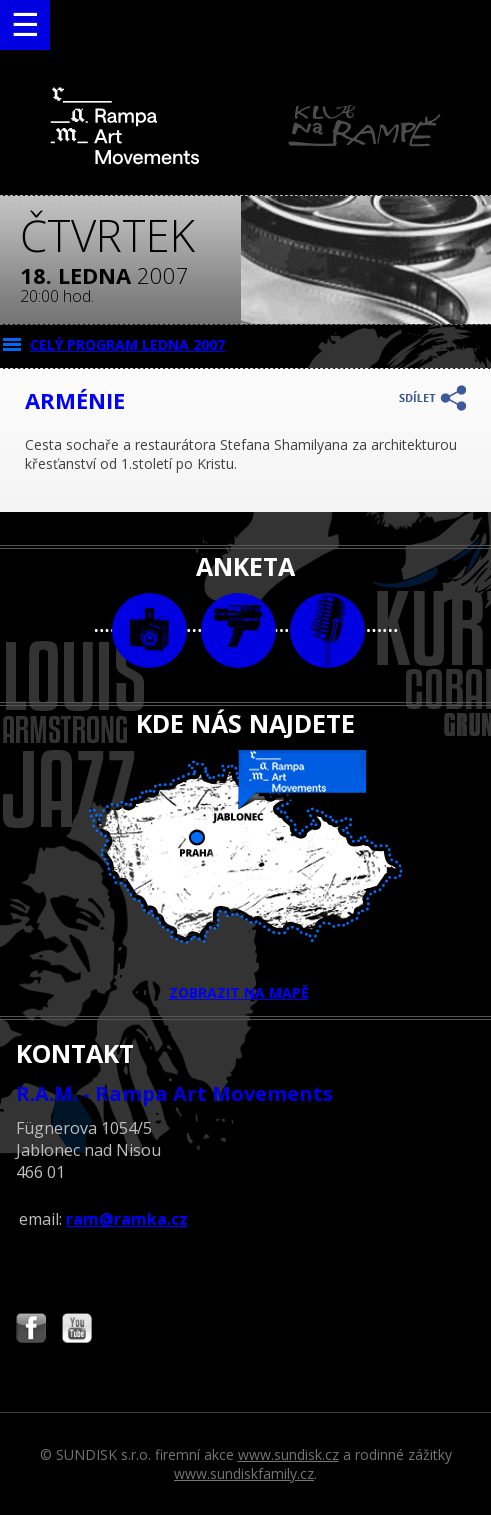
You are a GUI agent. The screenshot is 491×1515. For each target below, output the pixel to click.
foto (149, 630)
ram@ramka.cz (127, 1219)
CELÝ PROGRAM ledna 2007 (127, 344)
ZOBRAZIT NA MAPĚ (246, 876)
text (327, 630)
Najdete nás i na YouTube (77, 1330)
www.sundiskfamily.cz (244, 1473)
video (238, 630)
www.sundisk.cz (288, 1454)
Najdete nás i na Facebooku (31, 1330)
